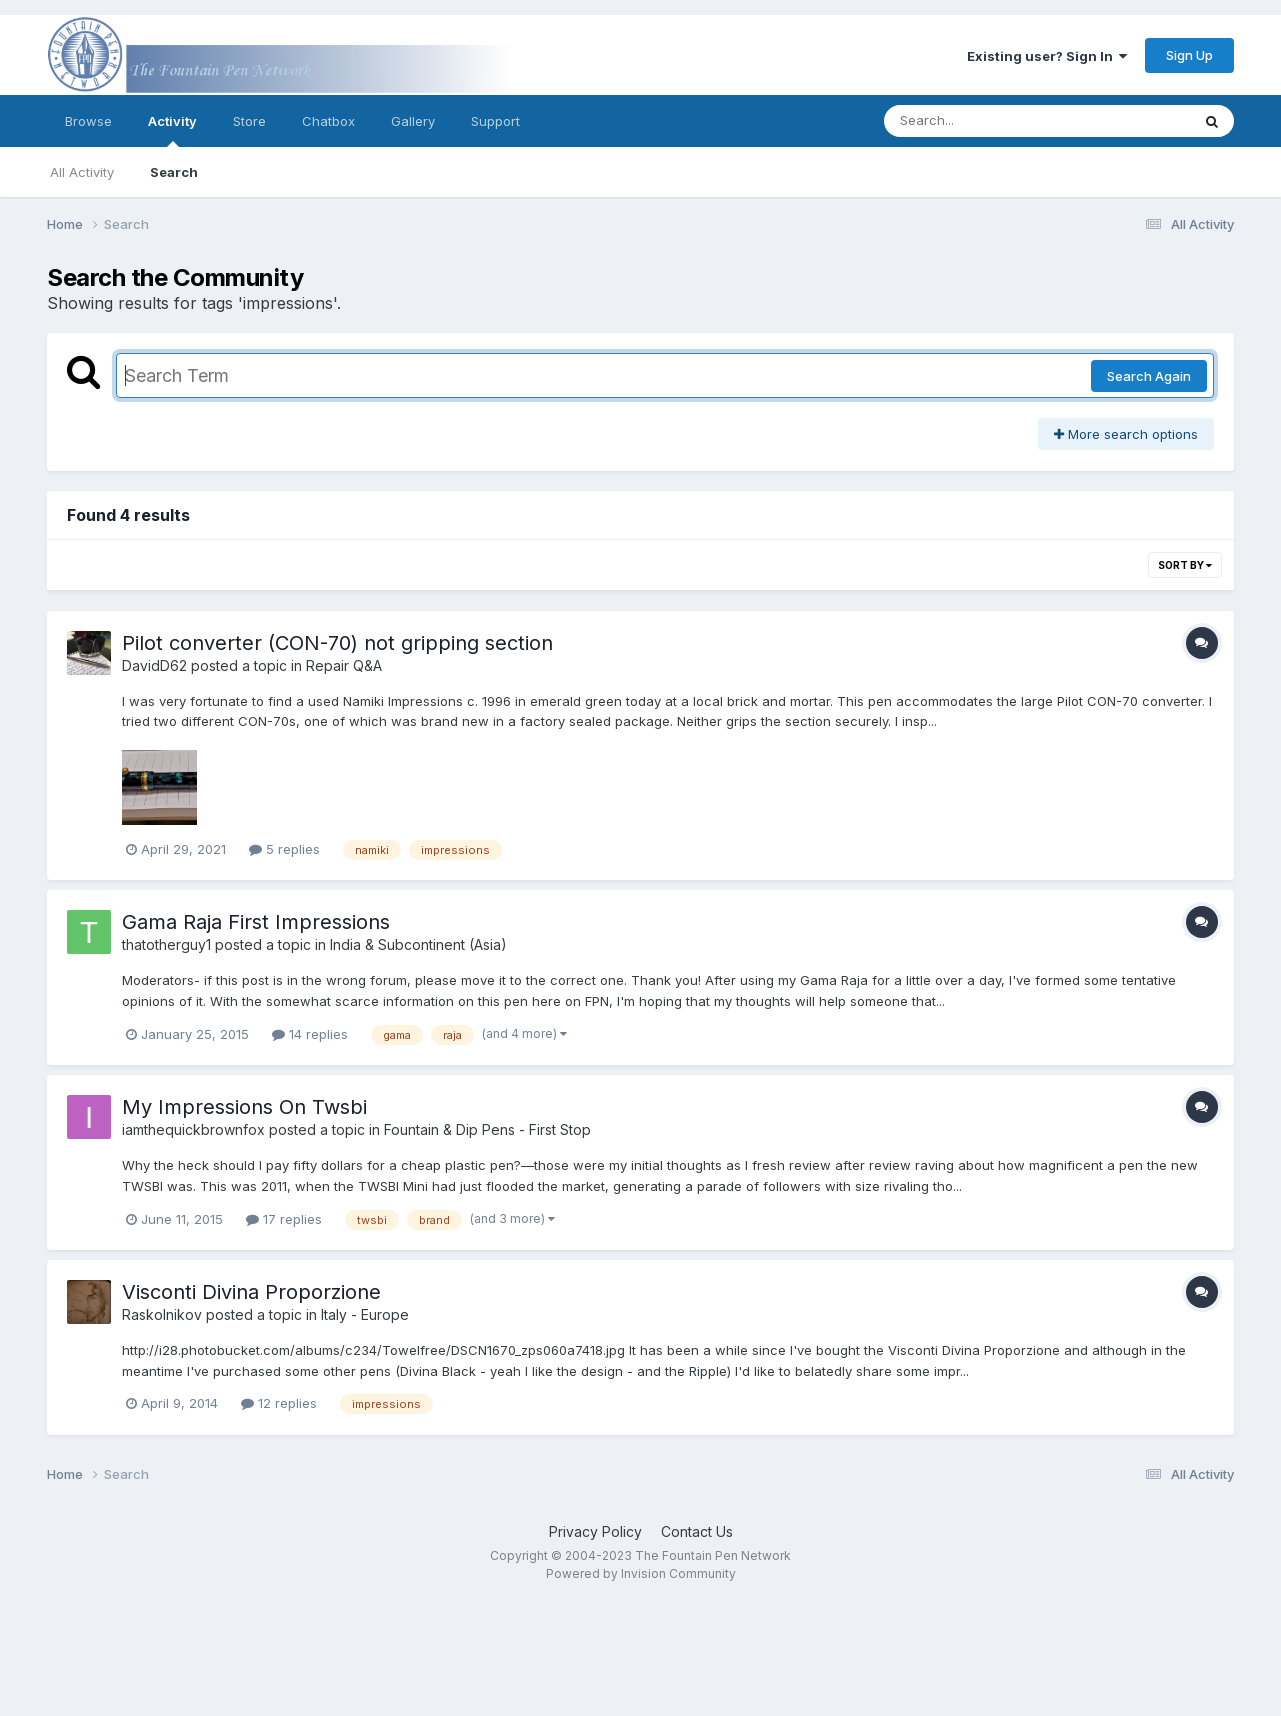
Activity (172, 130)
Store (249, 121)
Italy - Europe (365, 1314)
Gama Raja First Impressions (256, 922)
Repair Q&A (344, 665)
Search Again (1149, 376)
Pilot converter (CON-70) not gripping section (337, 643)
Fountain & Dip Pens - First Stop (487, 1129)
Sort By (1185, 565)
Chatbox (328, 121)
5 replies (284, 849)
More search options (1126, 434)
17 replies (284, 1219)
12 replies (279, 1403)
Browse (88, 121)
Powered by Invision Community (641, 1573)
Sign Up (1189, 55)
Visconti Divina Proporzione (251, 1292)
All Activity (82, 172)
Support (495, 121)
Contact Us (697, 1531)
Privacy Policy (595, 1531)
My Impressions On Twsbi (244, 1107)
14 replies (310, 1034)
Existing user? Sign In (1047, 56)
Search (174, 172)
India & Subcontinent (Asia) (418, 944)
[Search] (982, 121)
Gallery (413, 121)
